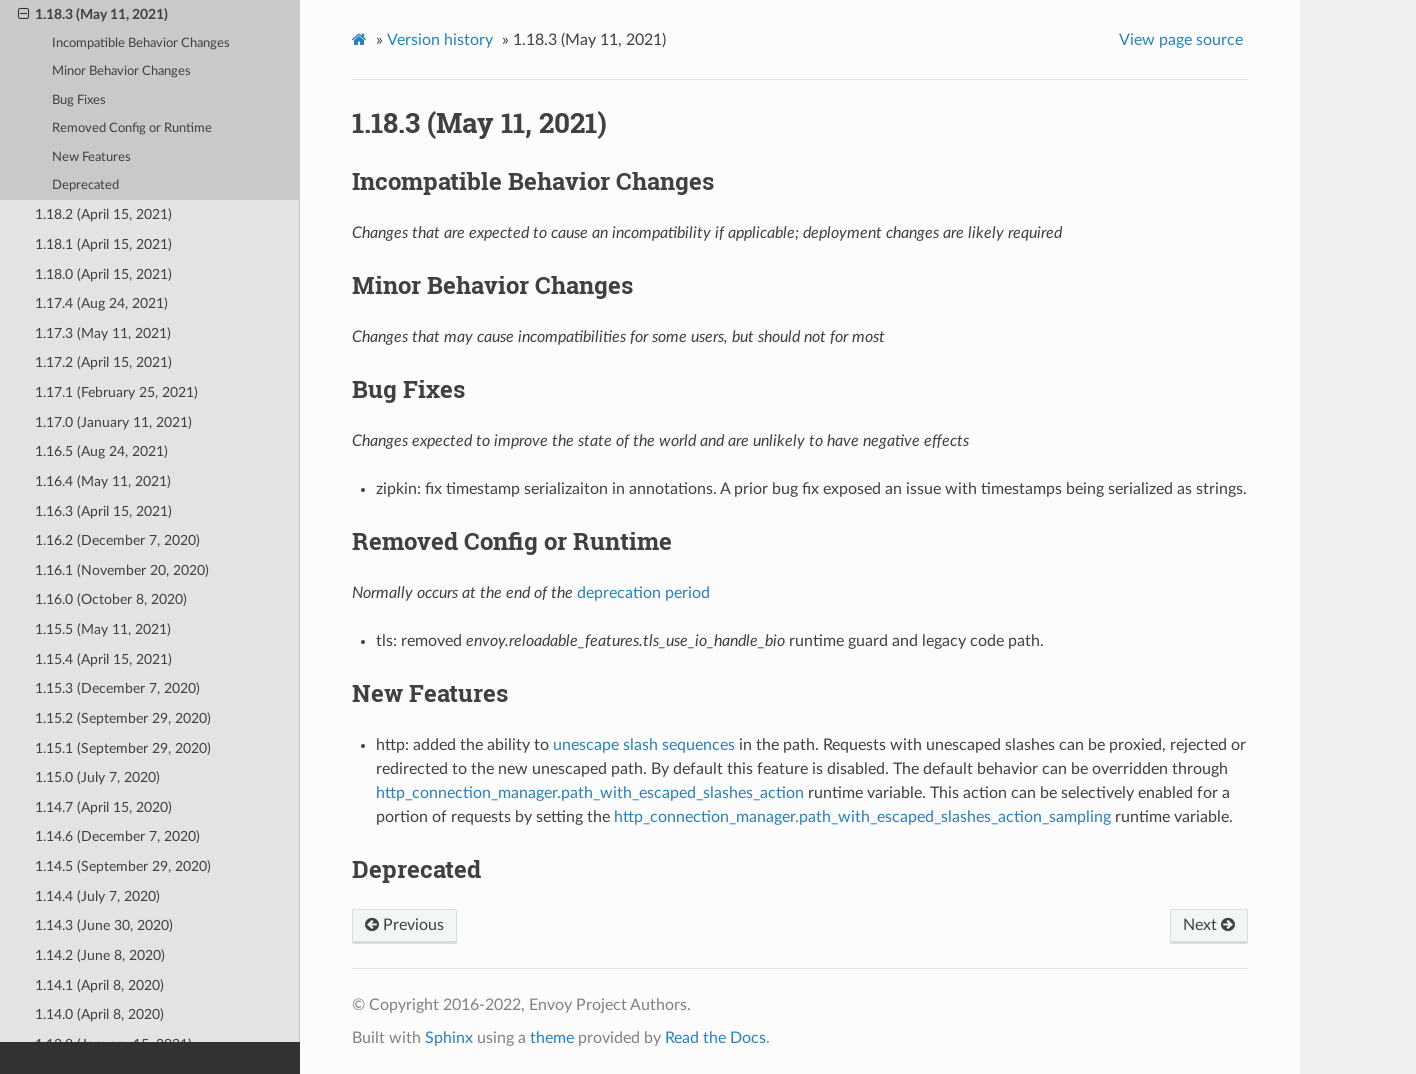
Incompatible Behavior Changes (141, 43)
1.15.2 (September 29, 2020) (123, 718)
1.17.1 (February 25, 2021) (116, 392)
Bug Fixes (79, 100)
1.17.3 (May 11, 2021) (103, 333)
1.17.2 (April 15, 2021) (103, 362)
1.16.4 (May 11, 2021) (103, 481)
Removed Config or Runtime (132, 128)
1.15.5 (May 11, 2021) (103, 629)
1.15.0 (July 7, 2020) (97, 777)
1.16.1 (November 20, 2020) (122, 570)
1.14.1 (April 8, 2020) (99, 985)
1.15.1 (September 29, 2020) (123, 748)
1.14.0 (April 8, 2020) (99, 1014)
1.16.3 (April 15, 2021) (103, 511)
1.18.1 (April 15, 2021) (103, 244)
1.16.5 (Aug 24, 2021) (101, 451)
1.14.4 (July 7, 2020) (97, 896)
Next (1209, 925)
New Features (91, 157)
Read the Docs (715, 1038)
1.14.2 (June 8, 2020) (100, 955)
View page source (1181, 40)
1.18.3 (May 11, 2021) (93, 15)
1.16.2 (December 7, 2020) (117, 540)
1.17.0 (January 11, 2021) (113, 422)
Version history (440, 40)
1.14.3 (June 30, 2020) (104, 925)
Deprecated (85, 185)
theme (552, 1038)
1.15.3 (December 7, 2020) (117, 688)
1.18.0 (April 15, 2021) (103, 274)
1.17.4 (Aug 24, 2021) (101, 303)
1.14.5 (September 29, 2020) (123, 866)
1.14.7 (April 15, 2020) (103, 807)
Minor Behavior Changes (121, 71)
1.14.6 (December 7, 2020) (117, 836)
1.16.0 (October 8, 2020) (111, 599)
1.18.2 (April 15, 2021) (103, 214)
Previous (404, 925)
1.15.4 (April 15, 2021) (103, 659)
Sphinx (449, 1038)
